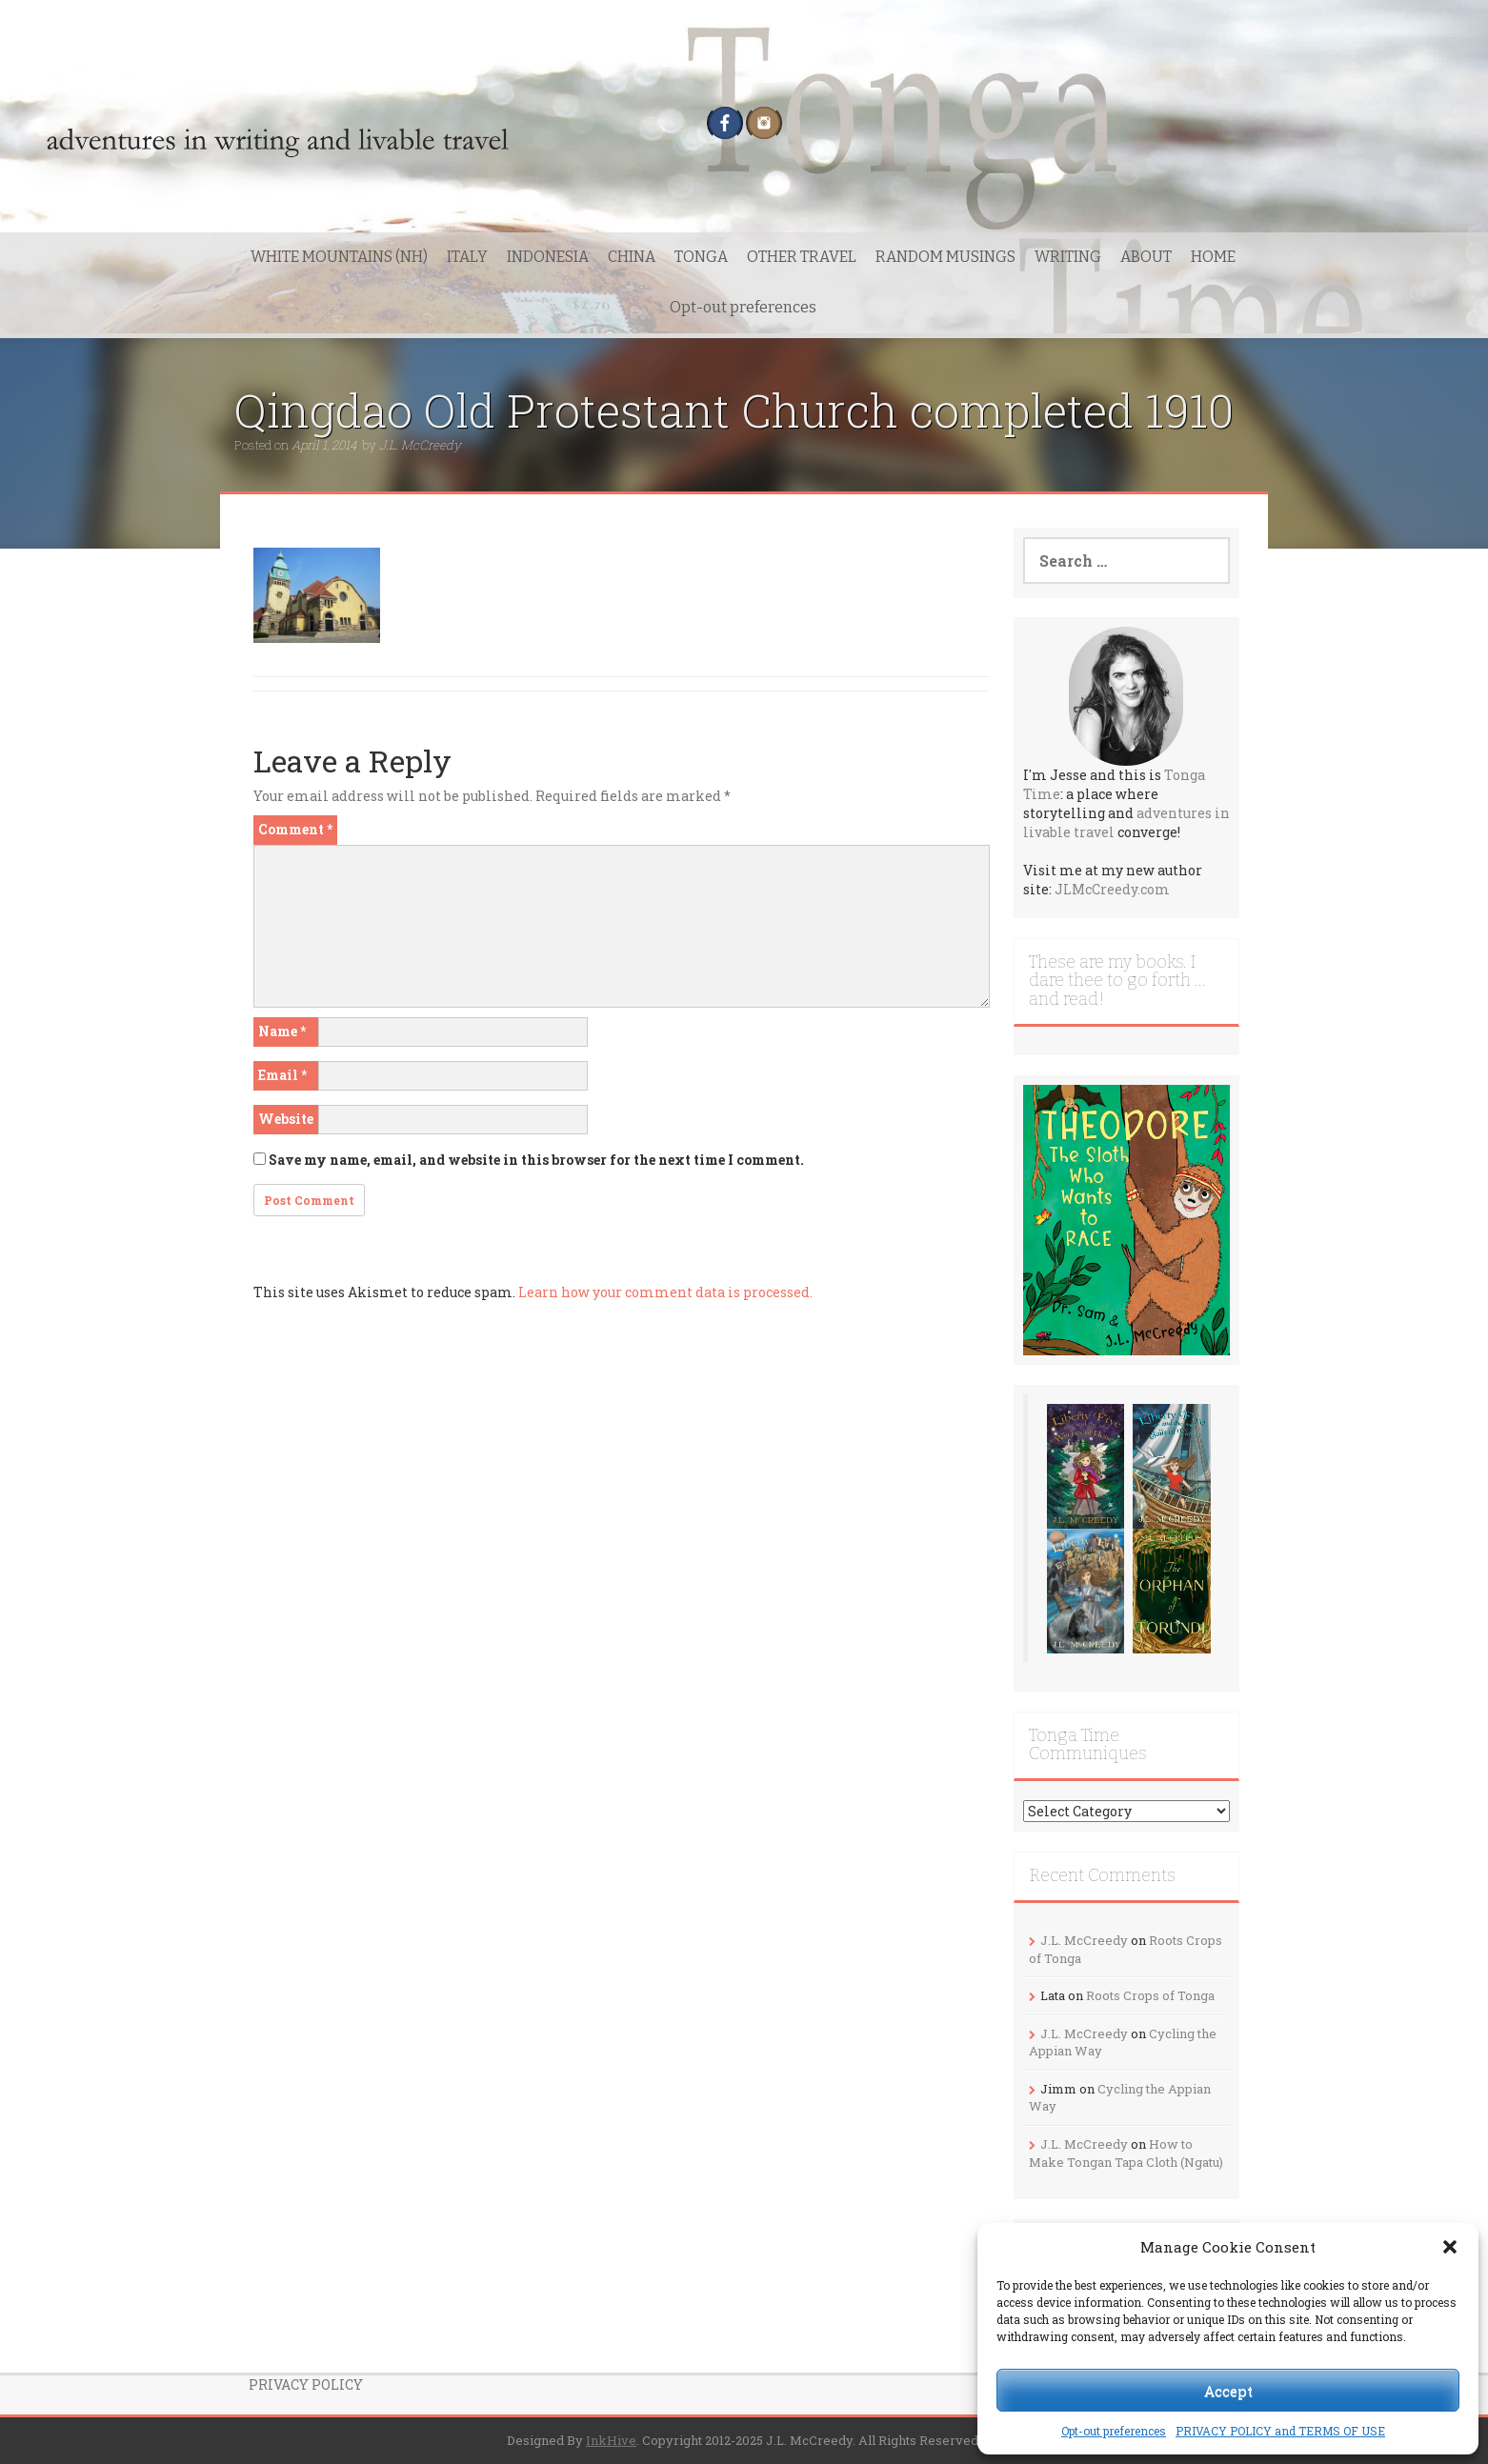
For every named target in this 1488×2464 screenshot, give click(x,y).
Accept (1228, 2390)
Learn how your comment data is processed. (665, 1292)
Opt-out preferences (1113, 2430)
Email (282, 1075)
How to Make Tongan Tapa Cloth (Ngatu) (1126, 2153)
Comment (295, 829)
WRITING (1068, 257)
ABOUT (1146, 257)
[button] (1449, 2246)
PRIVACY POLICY (306, 2384)
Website (285, 1119)
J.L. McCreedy (420, 444)
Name (282, 1031)
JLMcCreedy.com (1112, 889)
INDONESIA (548, 257)
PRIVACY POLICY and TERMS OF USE (1280, 2430)
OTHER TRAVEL (801, 257)
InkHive (611, 2440)
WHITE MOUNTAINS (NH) (339, 257)
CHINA (631, 257)
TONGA (701, 257)
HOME (1213, 257)
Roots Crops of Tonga (1150, 1995)
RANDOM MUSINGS (945, 257)
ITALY (467, 257)
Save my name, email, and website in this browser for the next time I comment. (536, 1160)
